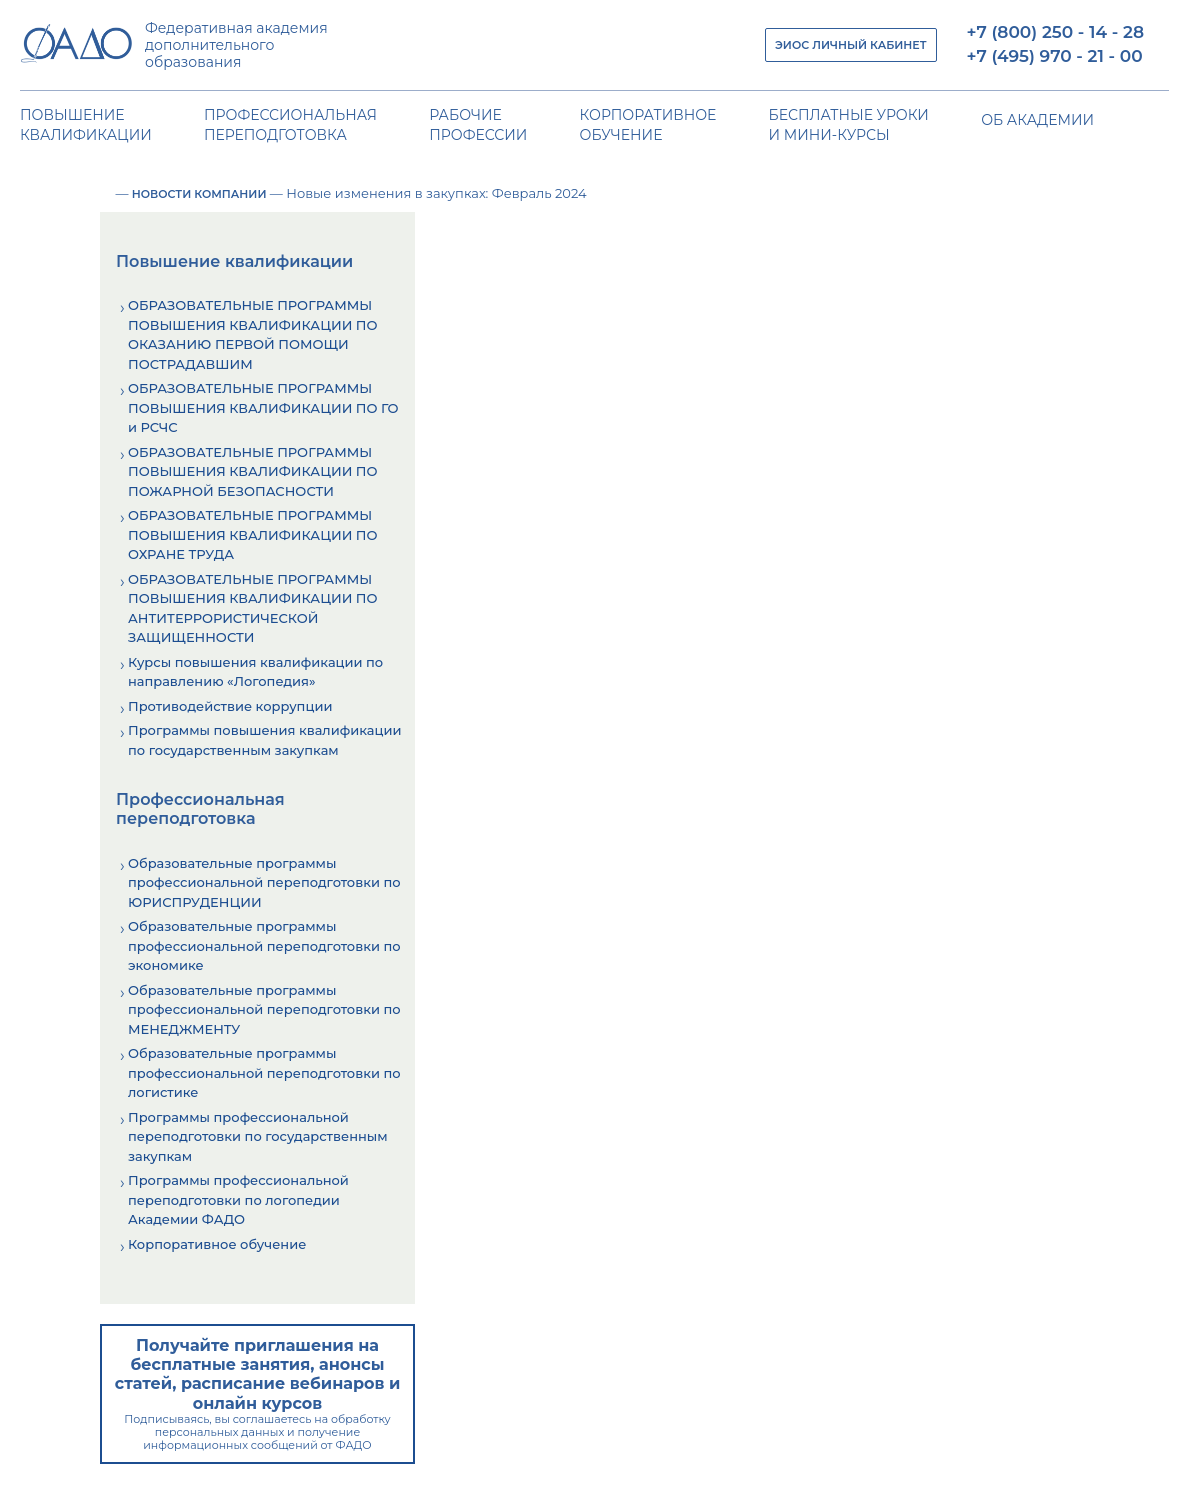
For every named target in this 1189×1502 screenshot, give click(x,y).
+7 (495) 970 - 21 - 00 (1055, 56)
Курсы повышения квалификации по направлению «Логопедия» (255, 672)
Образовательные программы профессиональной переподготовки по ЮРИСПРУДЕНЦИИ (264, 882)
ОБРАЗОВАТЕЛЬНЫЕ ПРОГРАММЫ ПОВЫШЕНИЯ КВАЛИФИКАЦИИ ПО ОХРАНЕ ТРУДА (253, 534)
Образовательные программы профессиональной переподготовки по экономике (264, 945)
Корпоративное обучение (217, 1244)
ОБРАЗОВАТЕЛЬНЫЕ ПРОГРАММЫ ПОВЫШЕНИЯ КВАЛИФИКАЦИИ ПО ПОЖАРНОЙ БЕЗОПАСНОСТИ (253, 471)
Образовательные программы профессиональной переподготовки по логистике (264, 1072)
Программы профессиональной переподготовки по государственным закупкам (258, 1136)
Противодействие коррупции (230, 706)
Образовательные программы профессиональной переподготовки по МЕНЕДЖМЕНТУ (264, 1009)
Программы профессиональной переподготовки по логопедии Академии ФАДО (238, 1199)
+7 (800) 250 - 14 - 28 (1055, 32)
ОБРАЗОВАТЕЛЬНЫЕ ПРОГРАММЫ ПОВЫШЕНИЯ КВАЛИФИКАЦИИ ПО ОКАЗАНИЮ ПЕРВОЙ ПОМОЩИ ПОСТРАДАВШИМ (253, 334)
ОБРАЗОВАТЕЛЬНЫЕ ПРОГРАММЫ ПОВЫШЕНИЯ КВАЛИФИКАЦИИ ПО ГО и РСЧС (263, 407)
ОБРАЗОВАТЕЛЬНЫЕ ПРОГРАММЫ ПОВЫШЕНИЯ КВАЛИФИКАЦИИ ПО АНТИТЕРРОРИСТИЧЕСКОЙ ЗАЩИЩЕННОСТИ (253, 608)
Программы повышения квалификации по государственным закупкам (264, 740)
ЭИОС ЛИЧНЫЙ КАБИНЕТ (850, 45)
